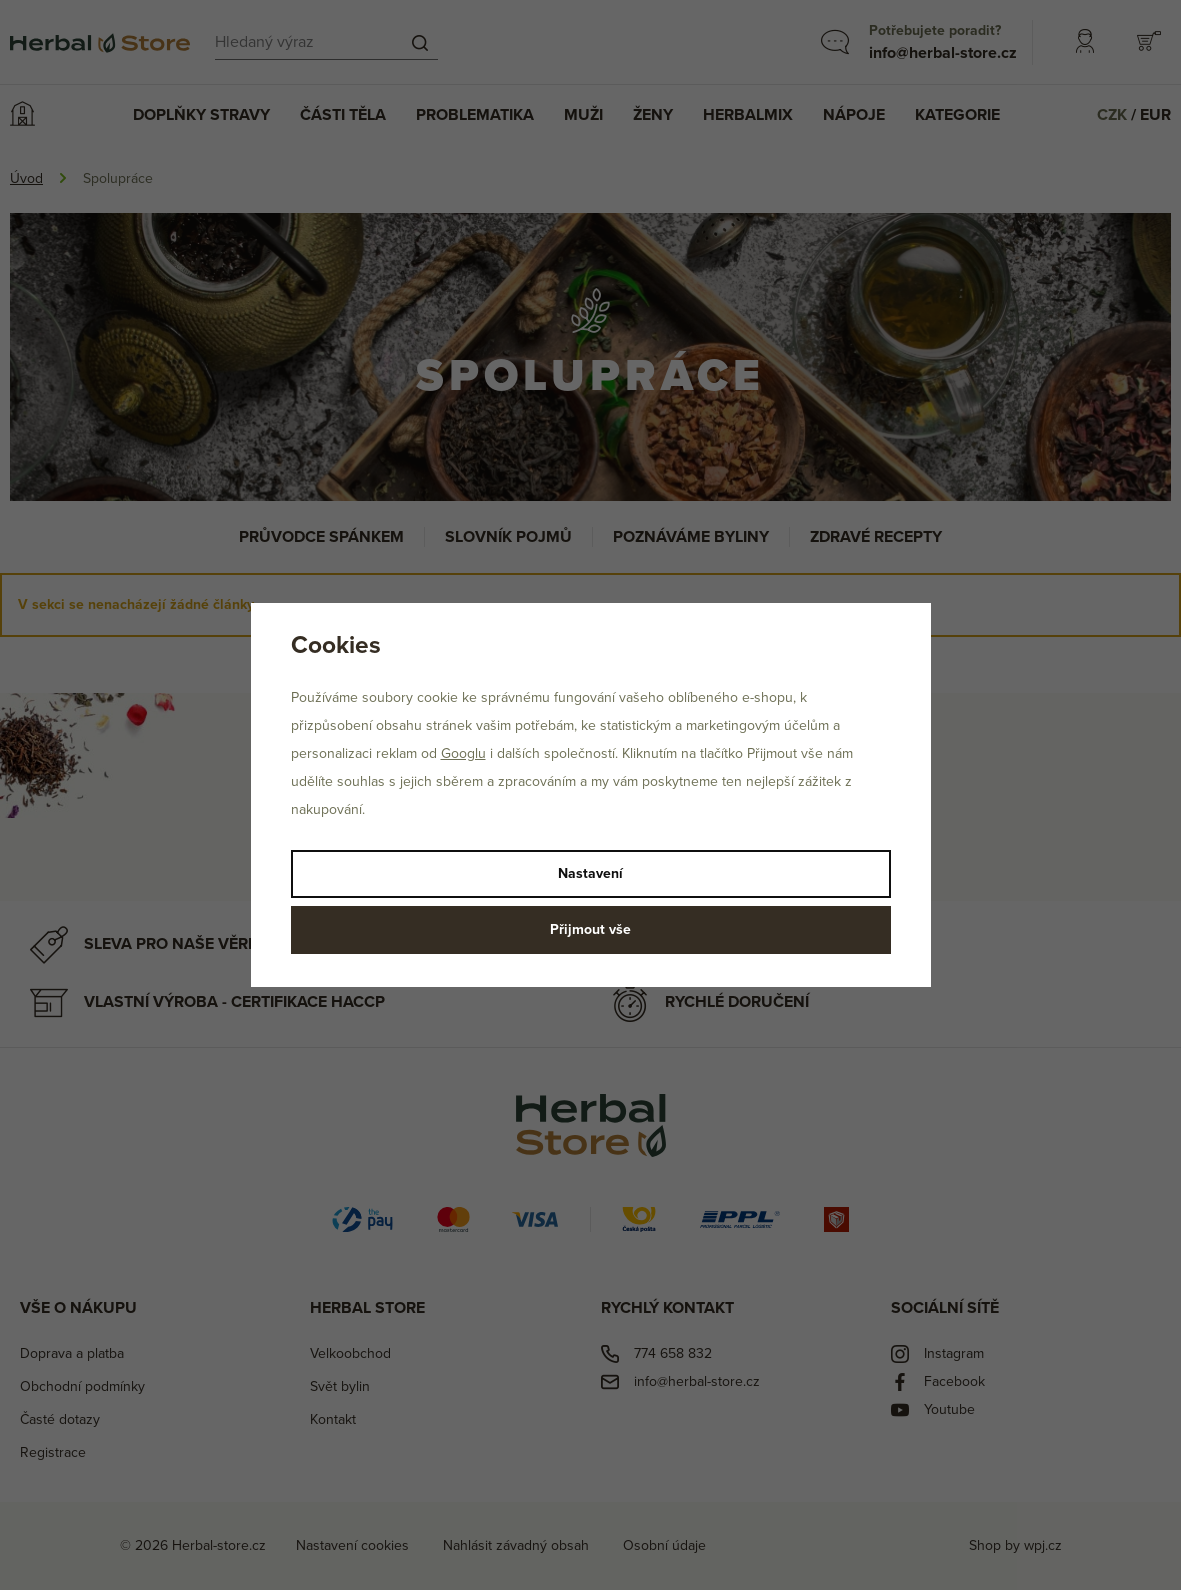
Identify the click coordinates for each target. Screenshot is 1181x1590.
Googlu (463, 753)
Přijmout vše (590, 929)
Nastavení (590, 873)
